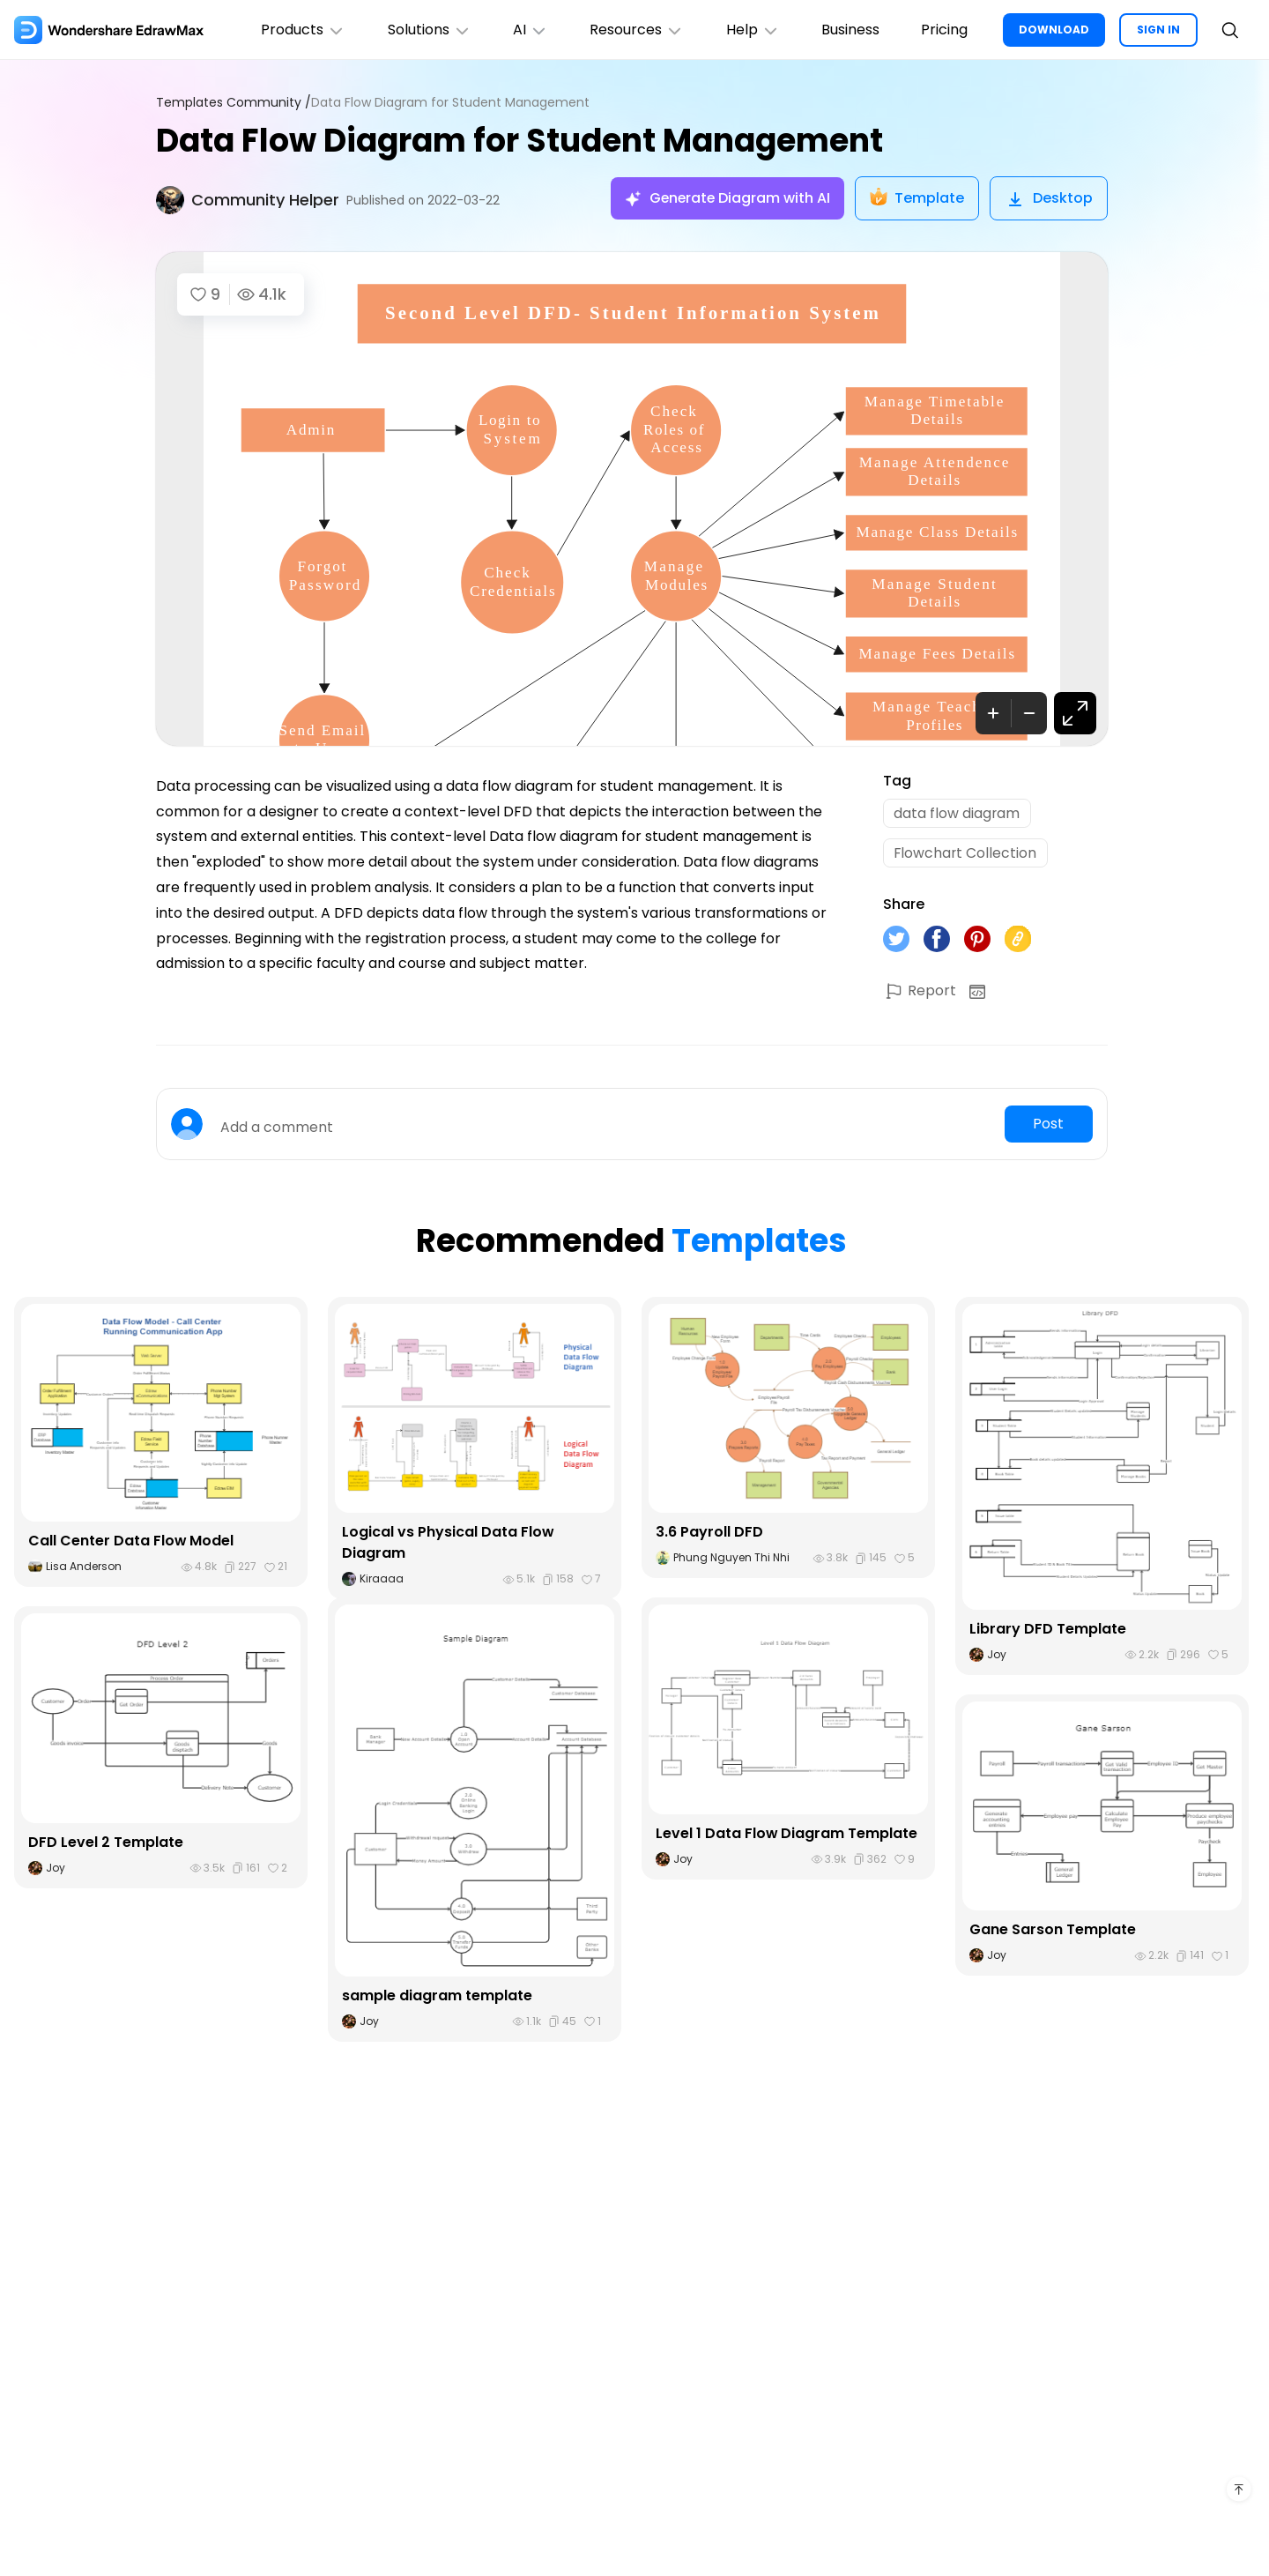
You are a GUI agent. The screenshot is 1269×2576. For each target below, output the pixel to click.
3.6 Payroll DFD (709, 1533)
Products (299, 29)
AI (527, 29)
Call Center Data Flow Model (131, 1542)
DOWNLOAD (1054, 29)
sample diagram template (437, 1997)
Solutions (426, 29)
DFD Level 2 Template (105, 1844)
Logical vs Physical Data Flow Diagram (448, 1544)
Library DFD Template (1047, 1630)
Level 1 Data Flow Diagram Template (787, 1834)
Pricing (944, 29)
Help (751, 29)
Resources (635, 29)
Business (849, 29)
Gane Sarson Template (1052, 1931)
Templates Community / (233, 102)
